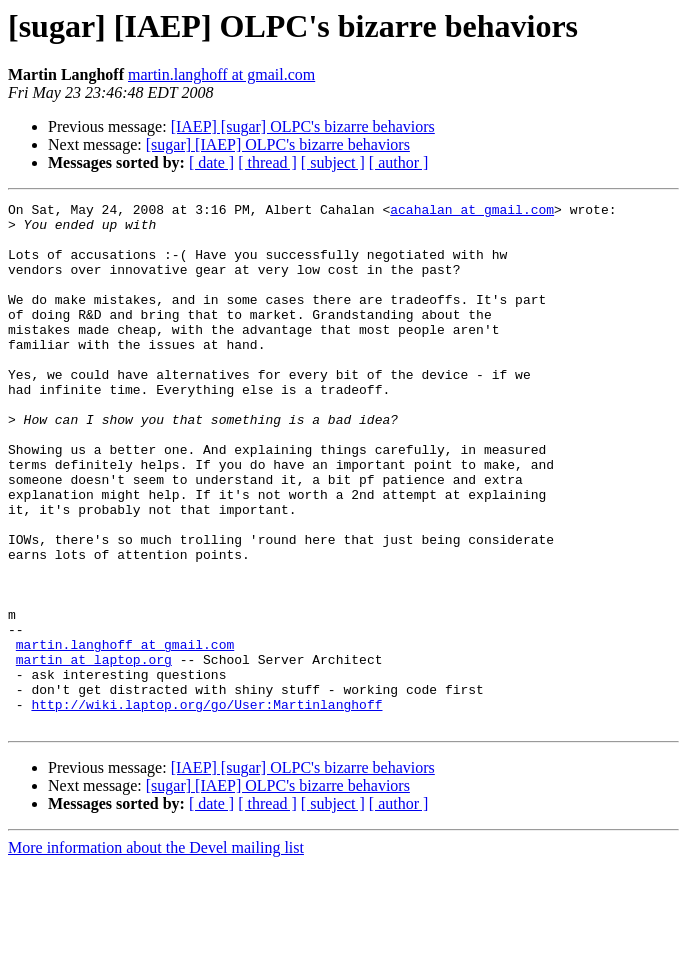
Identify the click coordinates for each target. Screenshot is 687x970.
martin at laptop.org (94, 752)
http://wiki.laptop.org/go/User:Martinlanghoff (206, 806)
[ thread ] (267, 162)
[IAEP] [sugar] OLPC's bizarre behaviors (303, 126)
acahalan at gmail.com (472, 212)
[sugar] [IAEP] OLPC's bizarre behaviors (278, 144)
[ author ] (399, 162)
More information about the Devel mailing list (156, 952)
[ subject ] (333, 162)
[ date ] (211, 162)
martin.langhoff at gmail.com (221, 74)
